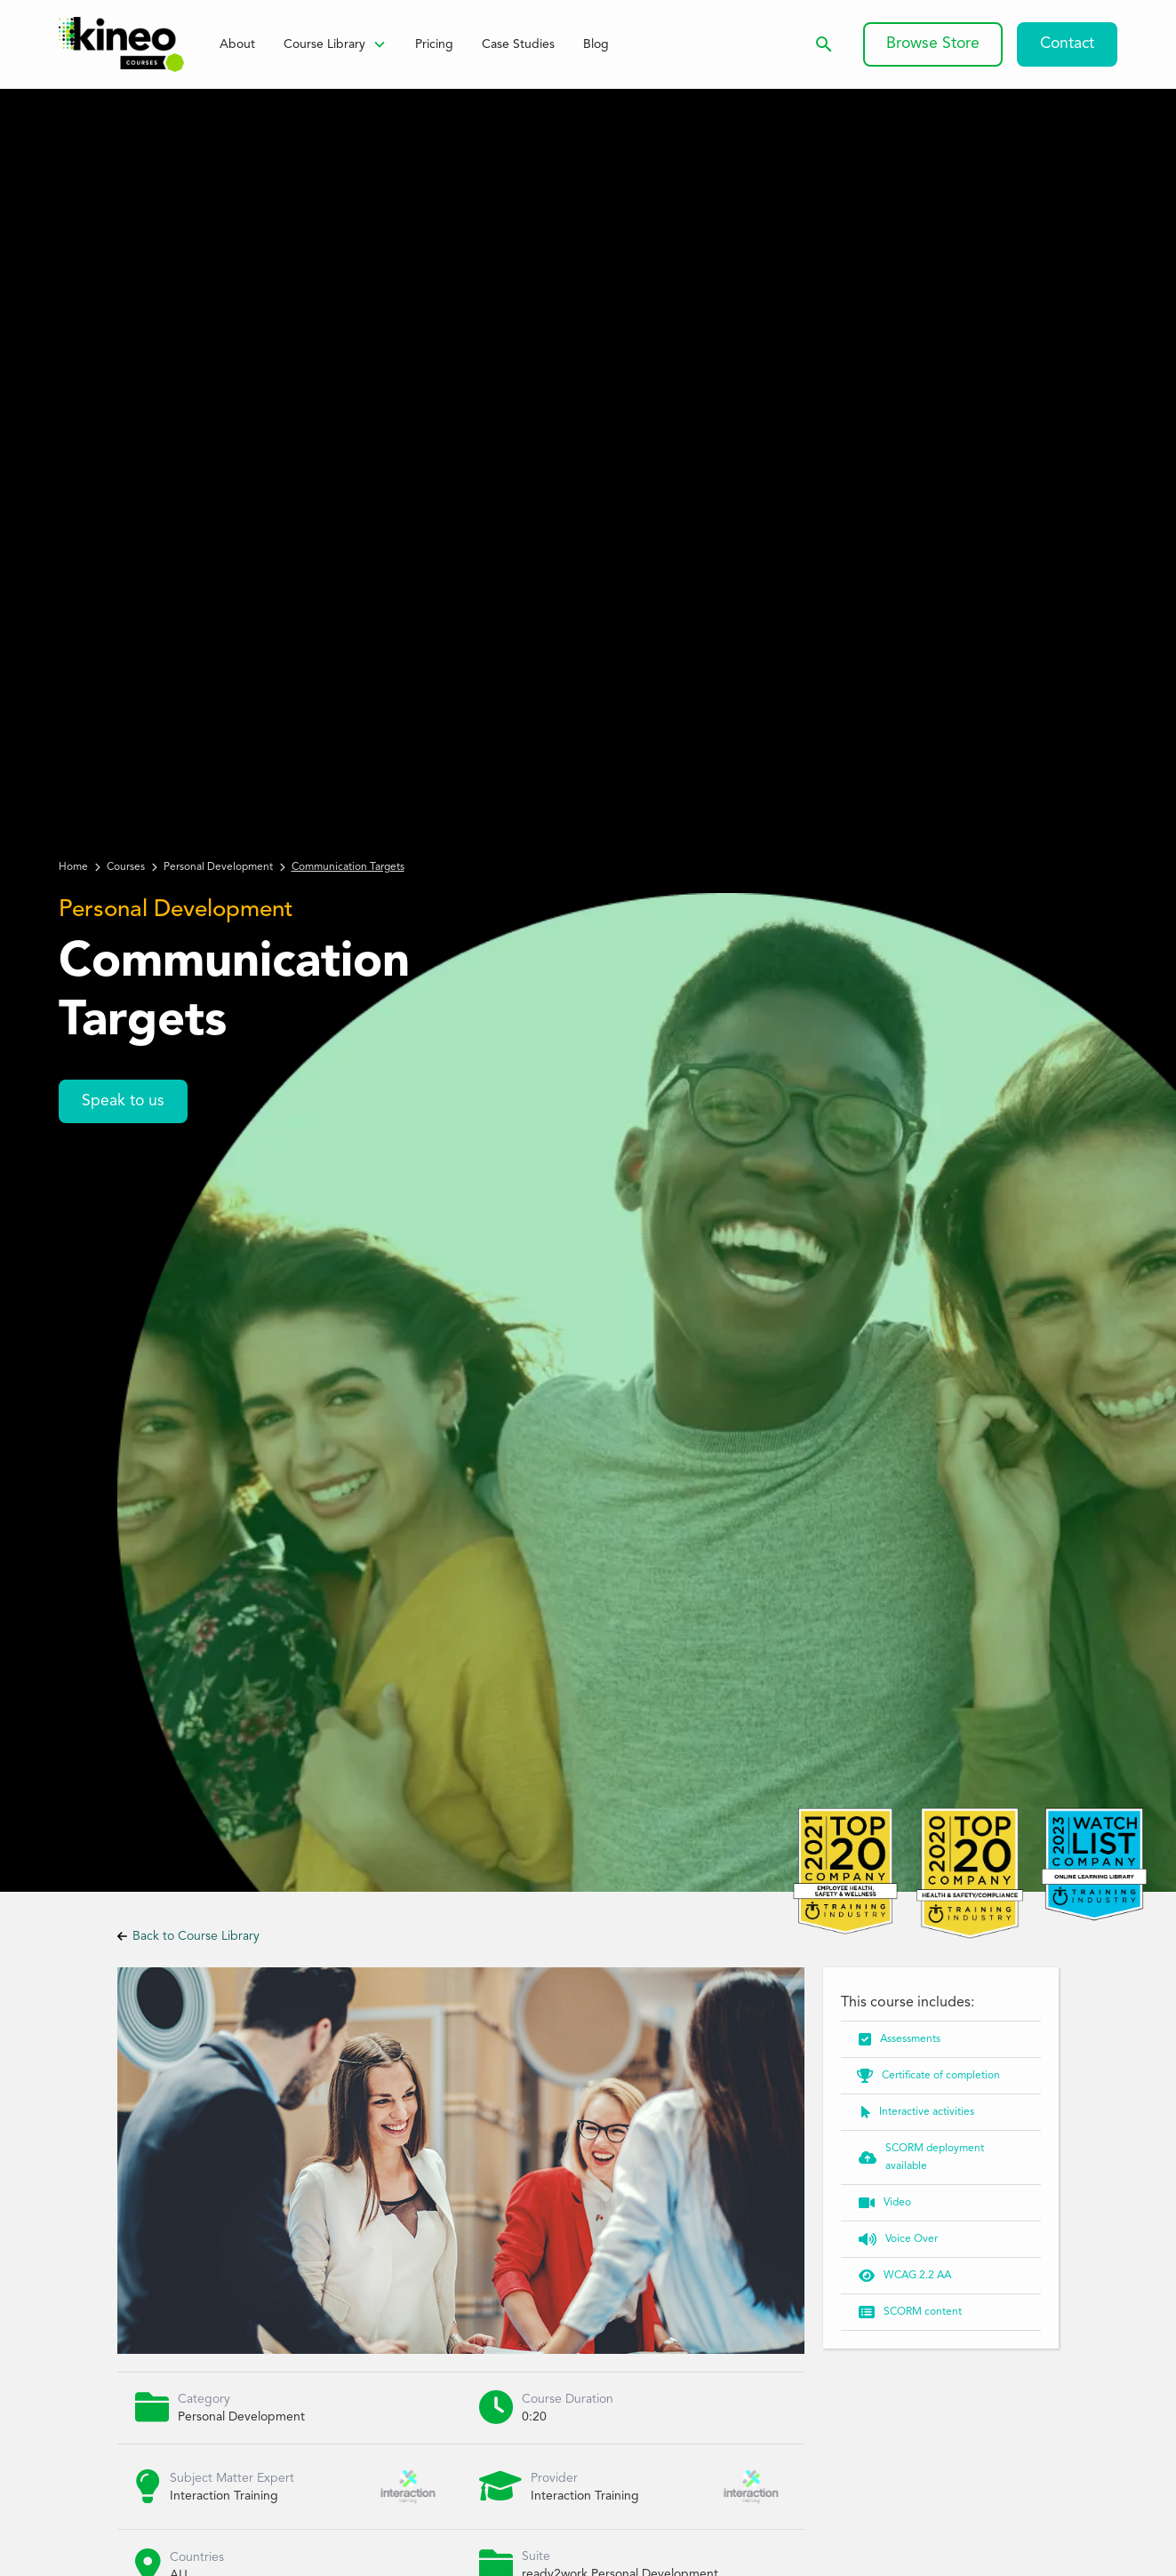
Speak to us (123, 1101)
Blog (596, 44)
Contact (1067, 44)
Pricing (434, 44)
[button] (335, 44)
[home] (121, 44)
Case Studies (518, 44)
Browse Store (933, 44)
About (237, 44)
